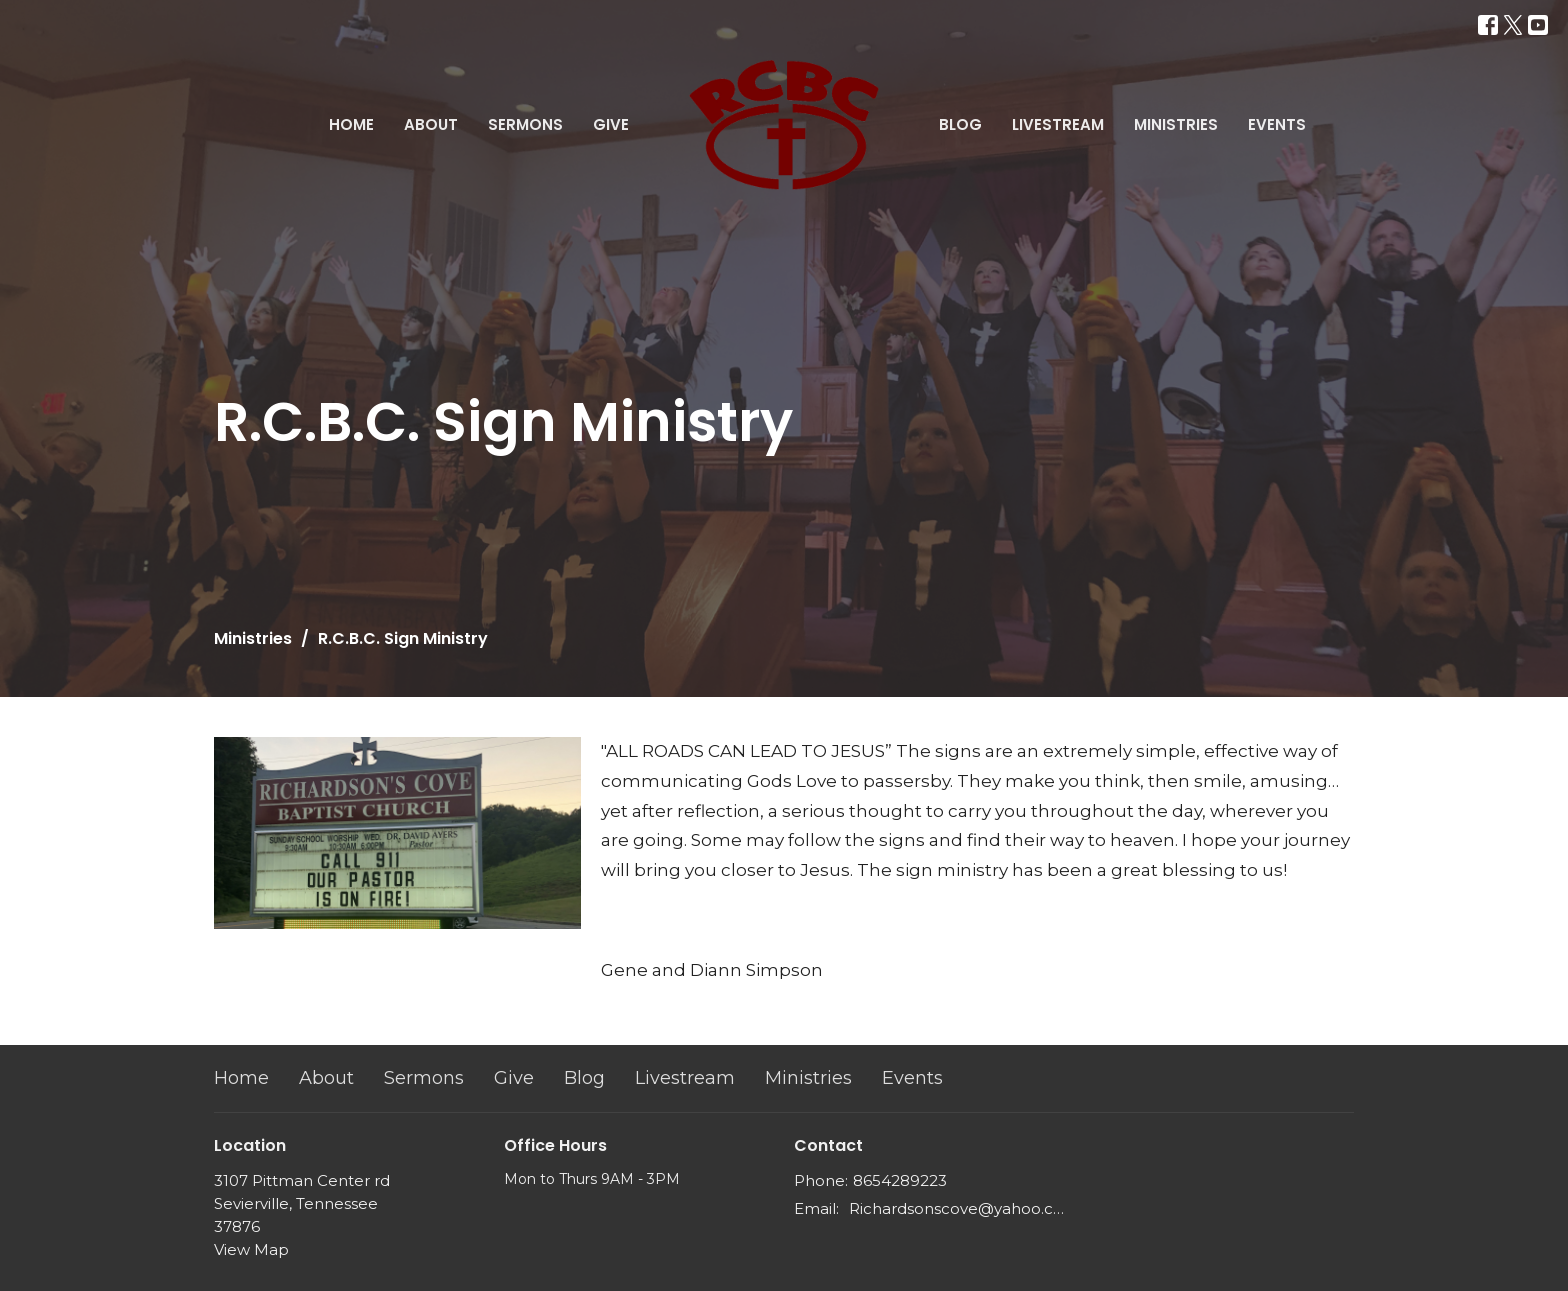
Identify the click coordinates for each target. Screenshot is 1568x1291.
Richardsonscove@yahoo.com (956, 1208)
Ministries (1176, 124)
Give (611, 124)
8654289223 (900, 1180)
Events (1277, 124)
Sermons (525, 124)
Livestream (1058, 124)
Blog (960, 124)
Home (351, 124)
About (431, 124)
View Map (251, 1249)
